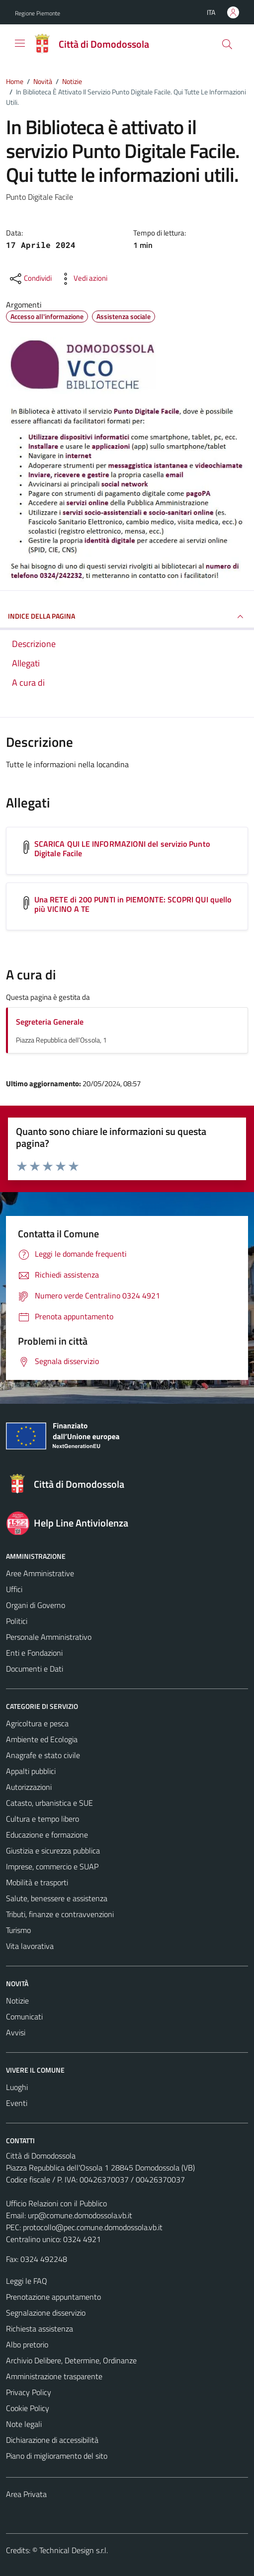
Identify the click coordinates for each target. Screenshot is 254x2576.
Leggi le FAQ (26, 2281)
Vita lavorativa (30, 1946)
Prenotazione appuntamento (53, 2297)
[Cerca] (227, 44)
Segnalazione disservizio (45, 2313)
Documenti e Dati (34, 1669)
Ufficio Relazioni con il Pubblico (56, 2203)
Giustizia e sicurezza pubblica (53, 1850)
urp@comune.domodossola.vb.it (80, 2215)
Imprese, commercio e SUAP (52, 1866)
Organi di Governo (35, 1605)
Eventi (16, 2103)
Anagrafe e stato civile (43, 1755)
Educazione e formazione (47, 1835)
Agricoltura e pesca (37, 1723)
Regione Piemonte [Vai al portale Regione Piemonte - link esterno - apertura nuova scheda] (37, 13)
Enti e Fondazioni (34, 1653)
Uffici (14, 1589)
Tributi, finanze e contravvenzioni (60, 1914)
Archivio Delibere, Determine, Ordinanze (71, 2360)
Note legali (24, 2424)
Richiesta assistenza (39, 2328)
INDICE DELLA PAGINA (127, 617)
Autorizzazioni (29, 1787)
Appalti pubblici (31, 1771)
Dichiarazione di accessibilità (52, 2440)
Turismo (18, 1930)
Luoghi (17, 2087)
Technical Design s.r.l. (73, 2550)
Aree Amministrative (40, 1573)
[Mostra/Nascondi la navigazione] (20, 43)
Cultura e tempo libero (42, 1819)
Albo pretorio (27, 2344)
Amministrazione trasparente (54, 2376)
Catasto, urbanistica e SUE (49, 1803)
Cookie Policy (27, 2408)
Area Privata (26, 2494)
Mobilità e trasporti (37, 1882)
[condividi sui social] (30, 279)
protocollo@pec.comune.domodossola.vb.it (93, 2227)
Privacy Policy (28, 2392)
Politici (16, 1621)
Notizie (17, 2001)
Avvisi (15, 2032)
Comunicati (24, 2016)
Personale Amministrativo (48, 1637)
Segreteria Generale (50, 1022)
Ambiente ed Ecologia (42, 1739)
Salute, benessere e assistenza (56, 1898)
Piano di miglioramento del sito (56, 2456)
